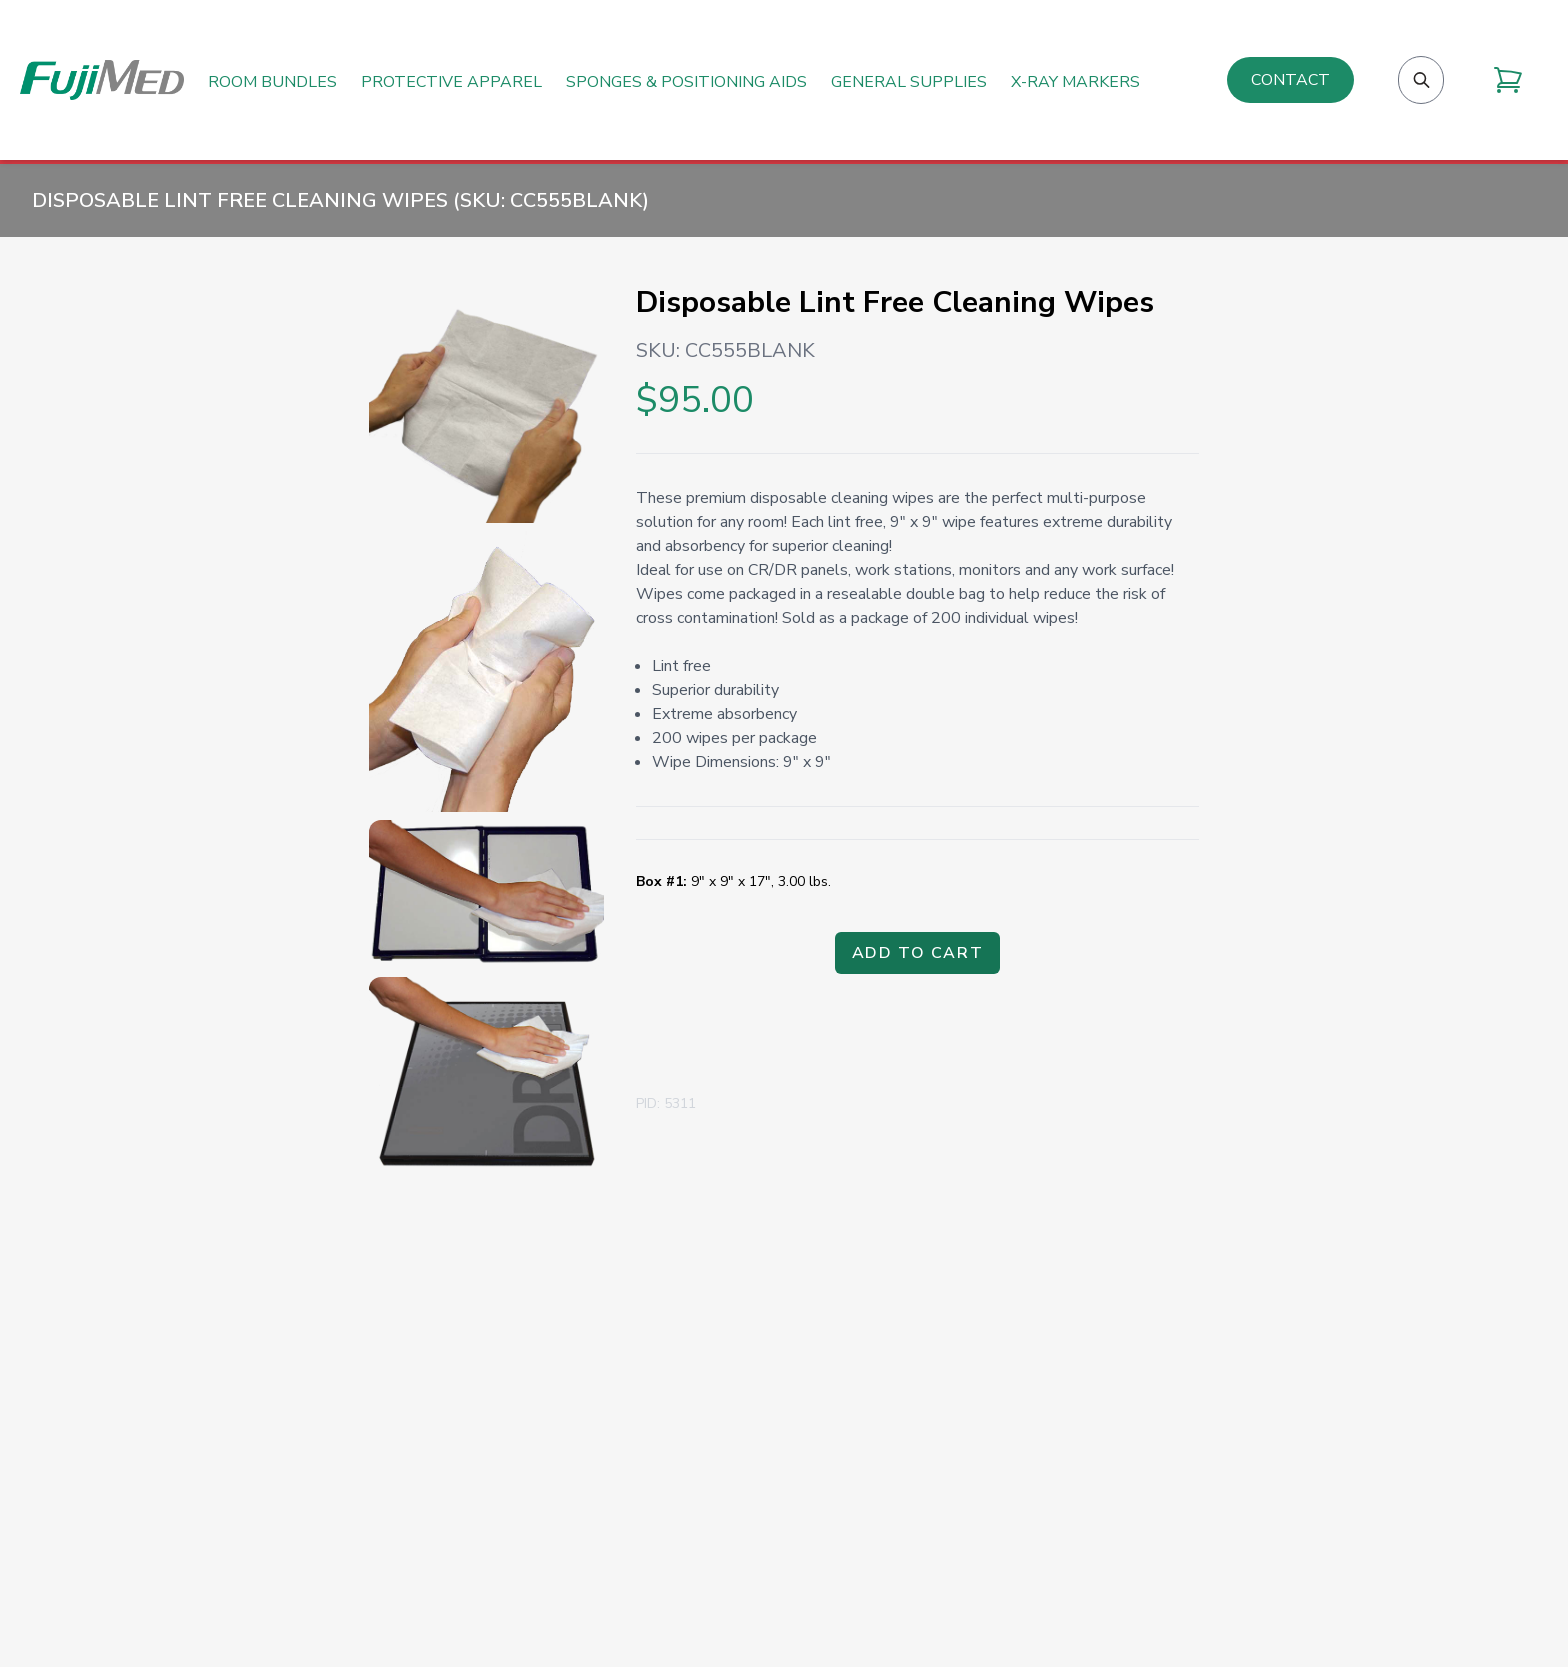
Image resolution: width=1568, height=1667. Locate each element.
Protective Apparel (451, 82)
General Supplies (909, 82)
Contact (1290, 80)
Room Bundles (272, 82)
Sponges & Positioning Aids (686, 82)
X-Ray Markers (1075, 82)
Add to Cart (918, 953)
